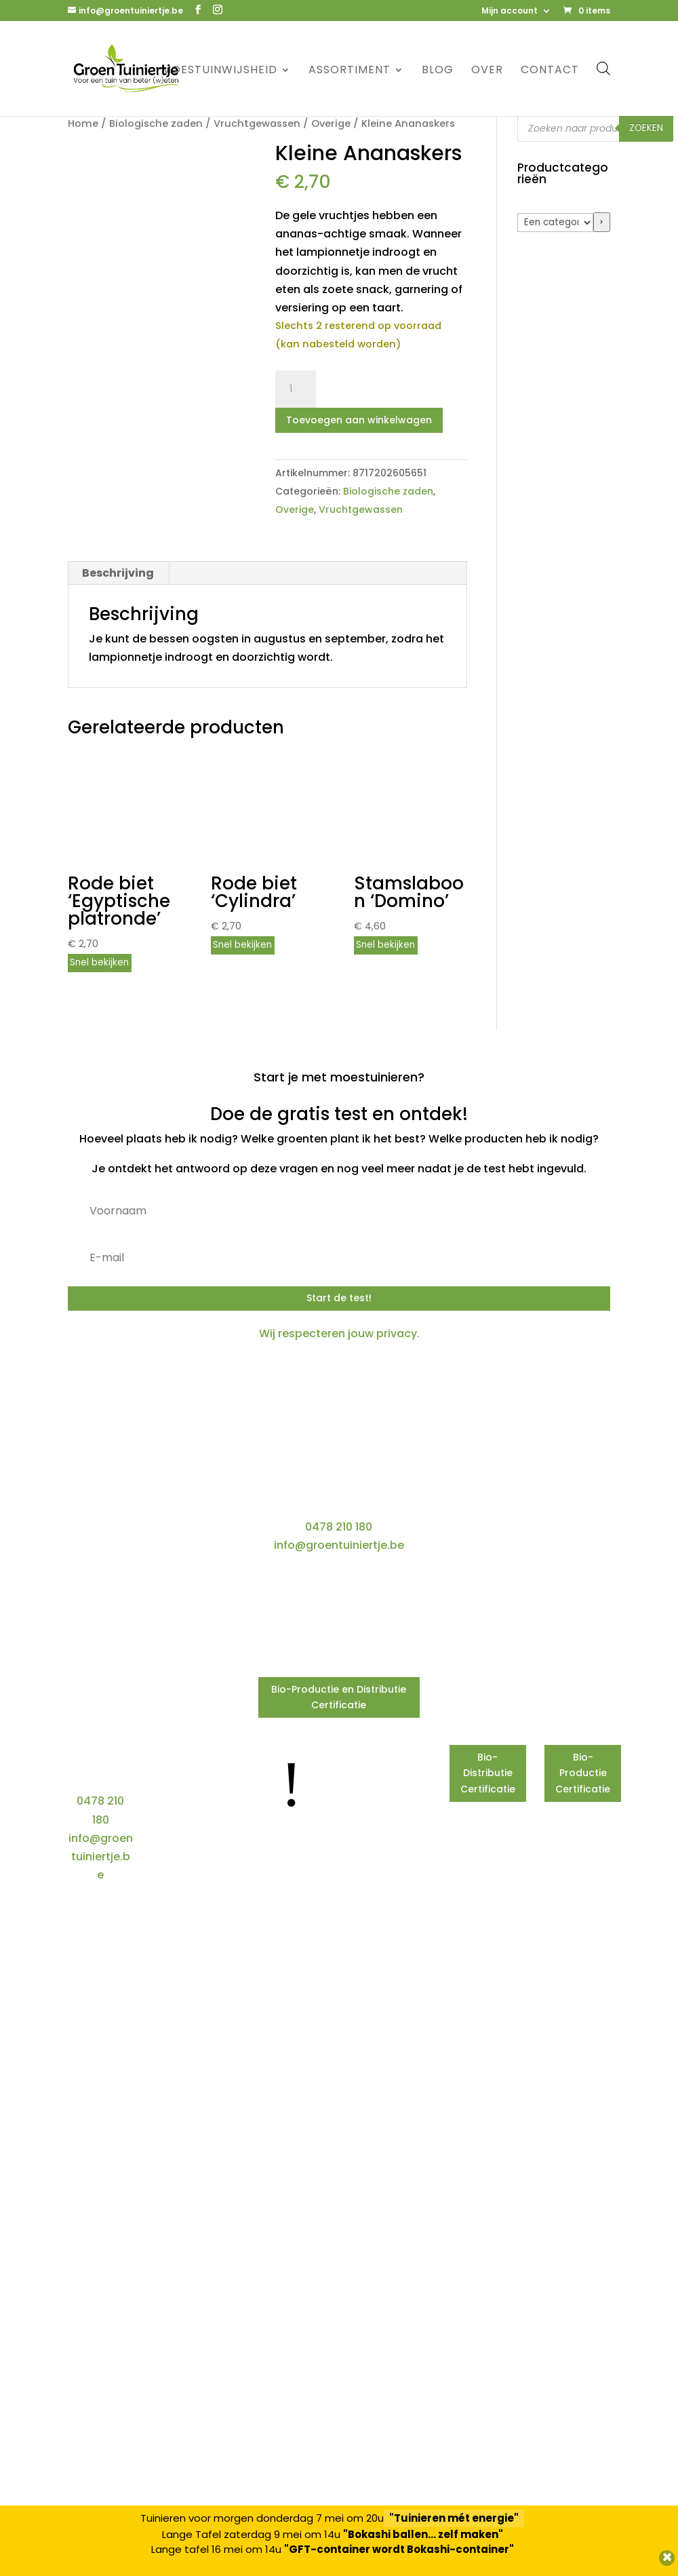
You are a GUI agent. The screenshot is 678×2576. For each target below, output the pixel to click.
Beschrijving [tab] (118, 573)
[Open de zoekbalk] (603, 68)
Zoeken (646, 127)
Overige (331, 123)
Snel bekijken (99, 962)
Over (487, 71)
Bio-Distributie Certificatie (487, 1773)
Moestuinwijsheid (219, 71)
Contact (550, 71)
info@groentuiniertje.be (339, 1545)
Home (83, 123)
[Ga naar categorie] (601, 222)
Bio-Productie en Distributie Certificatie (338, 1697)
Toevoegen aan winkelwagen (359, 420)
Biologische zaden (156, 123)
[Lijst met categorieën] (555, 222)
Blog (438, 71)
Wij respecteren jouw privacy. (339, 1333)
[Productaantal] (295, 389)
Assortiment (349, 71)
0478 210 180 (338, 1527)
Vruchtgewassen (257, 123)
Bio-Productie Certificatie (582, 1773)
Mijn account (509, 11)
